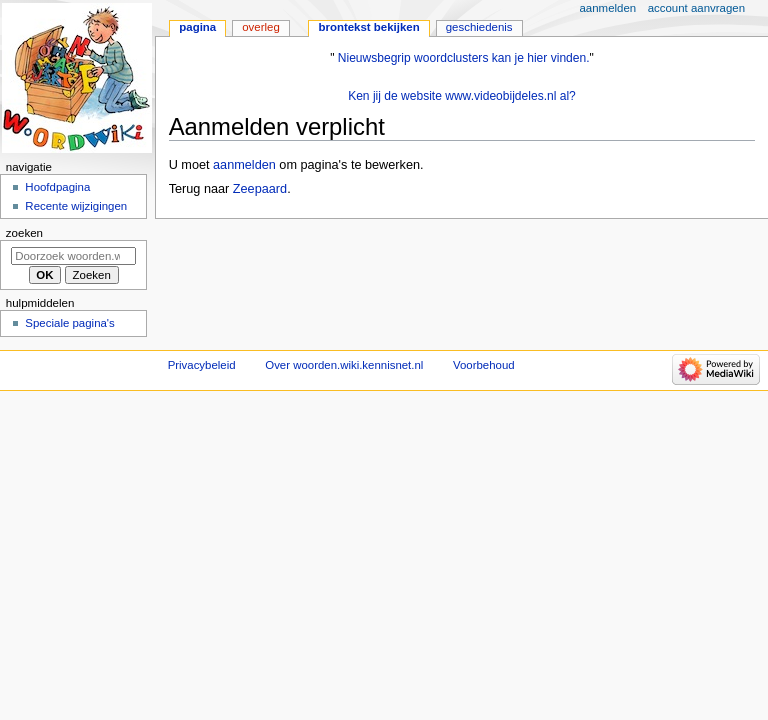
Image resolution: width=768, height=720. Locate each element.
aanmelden (244, 165)
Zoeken (24, 233)
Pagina (197, 27)
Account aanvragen (696, 8)
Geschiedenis (479, 27)
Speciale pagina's (69, 323)
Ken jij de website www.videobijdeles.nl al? (462, 96)
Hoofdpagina (57, 187)
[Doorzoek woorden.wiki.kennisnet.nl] (73, 256)
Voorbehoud (484, 365)
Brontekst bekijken (368, 27)
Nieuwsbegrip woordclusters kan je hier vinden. (464, 58)
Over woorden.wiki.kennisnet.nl (344, 365)
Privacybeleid (202, 365)
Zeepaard (260, 189)
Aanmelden (608, 8)
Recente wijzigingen (76, 206)
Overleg (261, 27)
